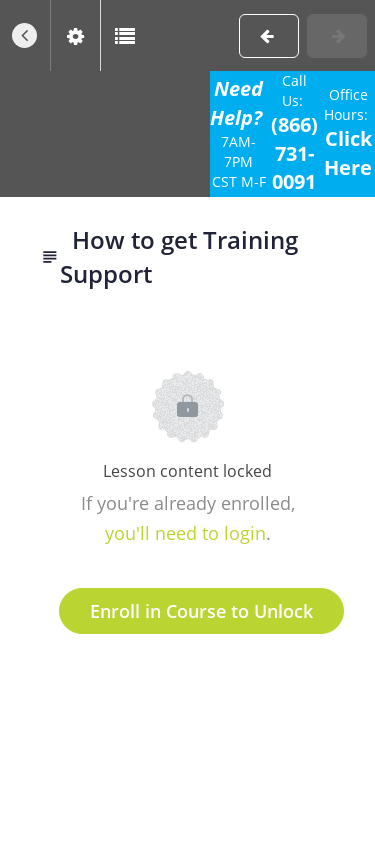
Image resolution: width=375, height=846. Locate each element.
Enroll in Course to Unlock (201, 611)
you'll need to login (185, 533)
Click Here (348, 153)
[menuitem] (75, 35)
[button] (25, 35)
